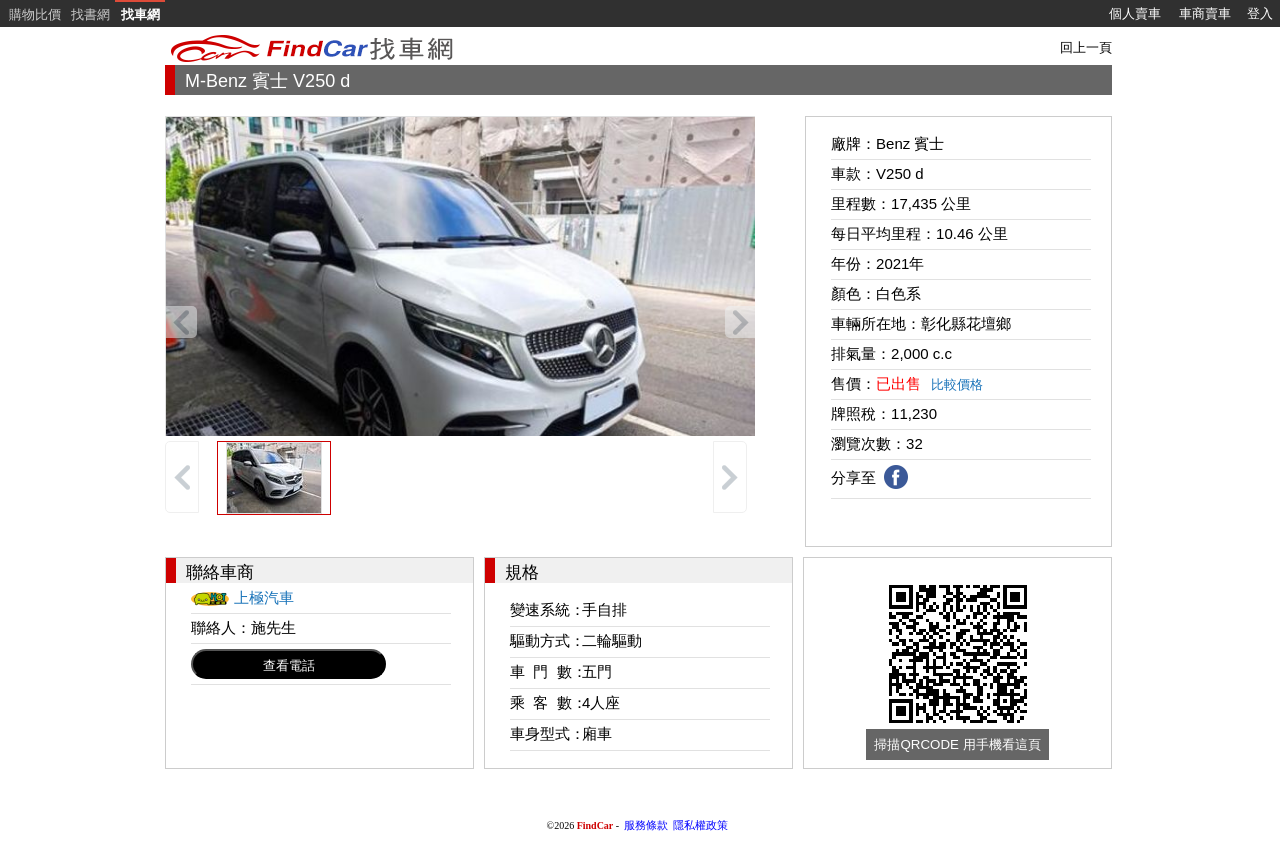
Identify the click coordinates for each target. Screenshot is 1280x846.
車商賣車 (1205, 13)
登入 (1260, 13)
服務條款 (646, 825)
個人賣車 (1135, 13)
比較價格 (957, 384)
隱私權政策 (700, 825)
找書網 (90, 14)
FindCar (595, 825)
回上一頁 (1086, 47)
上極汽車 (264, 597)
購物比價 (35, 14)
